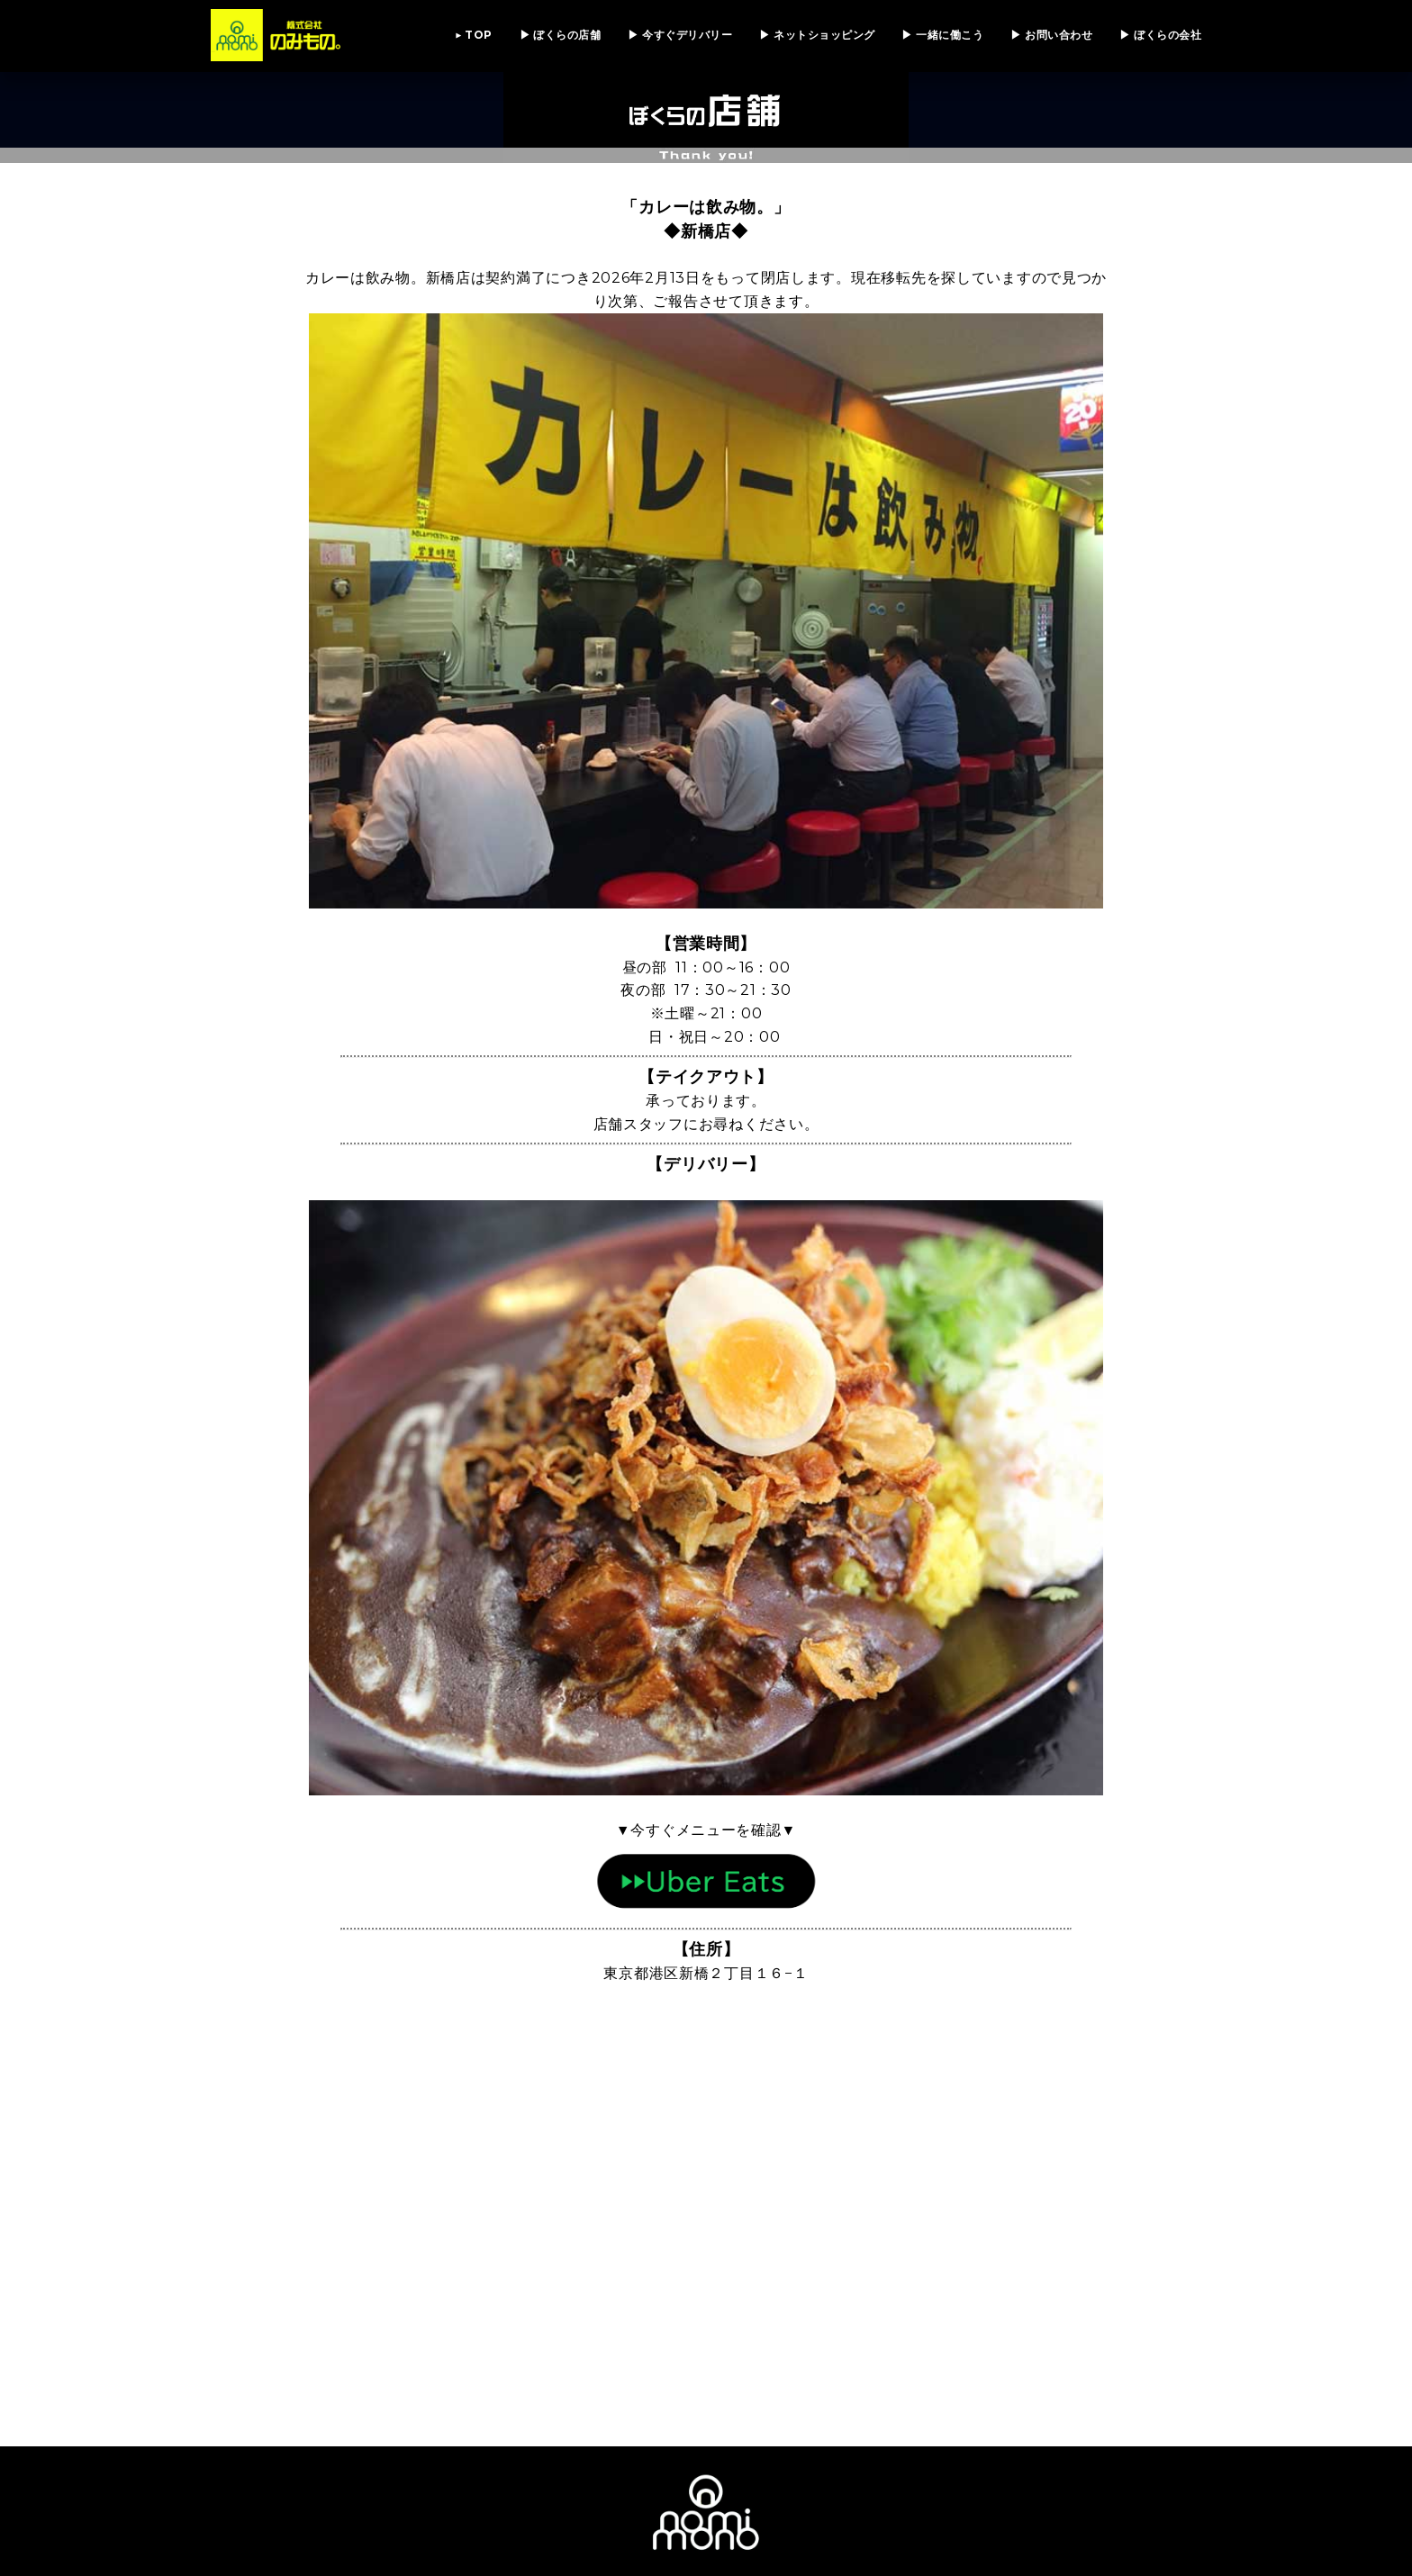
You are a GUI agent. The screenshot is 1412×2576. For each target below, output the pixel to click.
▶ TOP (474, 34)
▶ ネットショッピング (816, 34)
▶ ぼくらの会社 (1160, 34)
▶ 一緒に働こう (942, 34)
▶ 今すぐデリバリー (680, 34)
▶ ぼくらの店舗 (561, 34)
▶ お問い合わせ (1051, 34)
